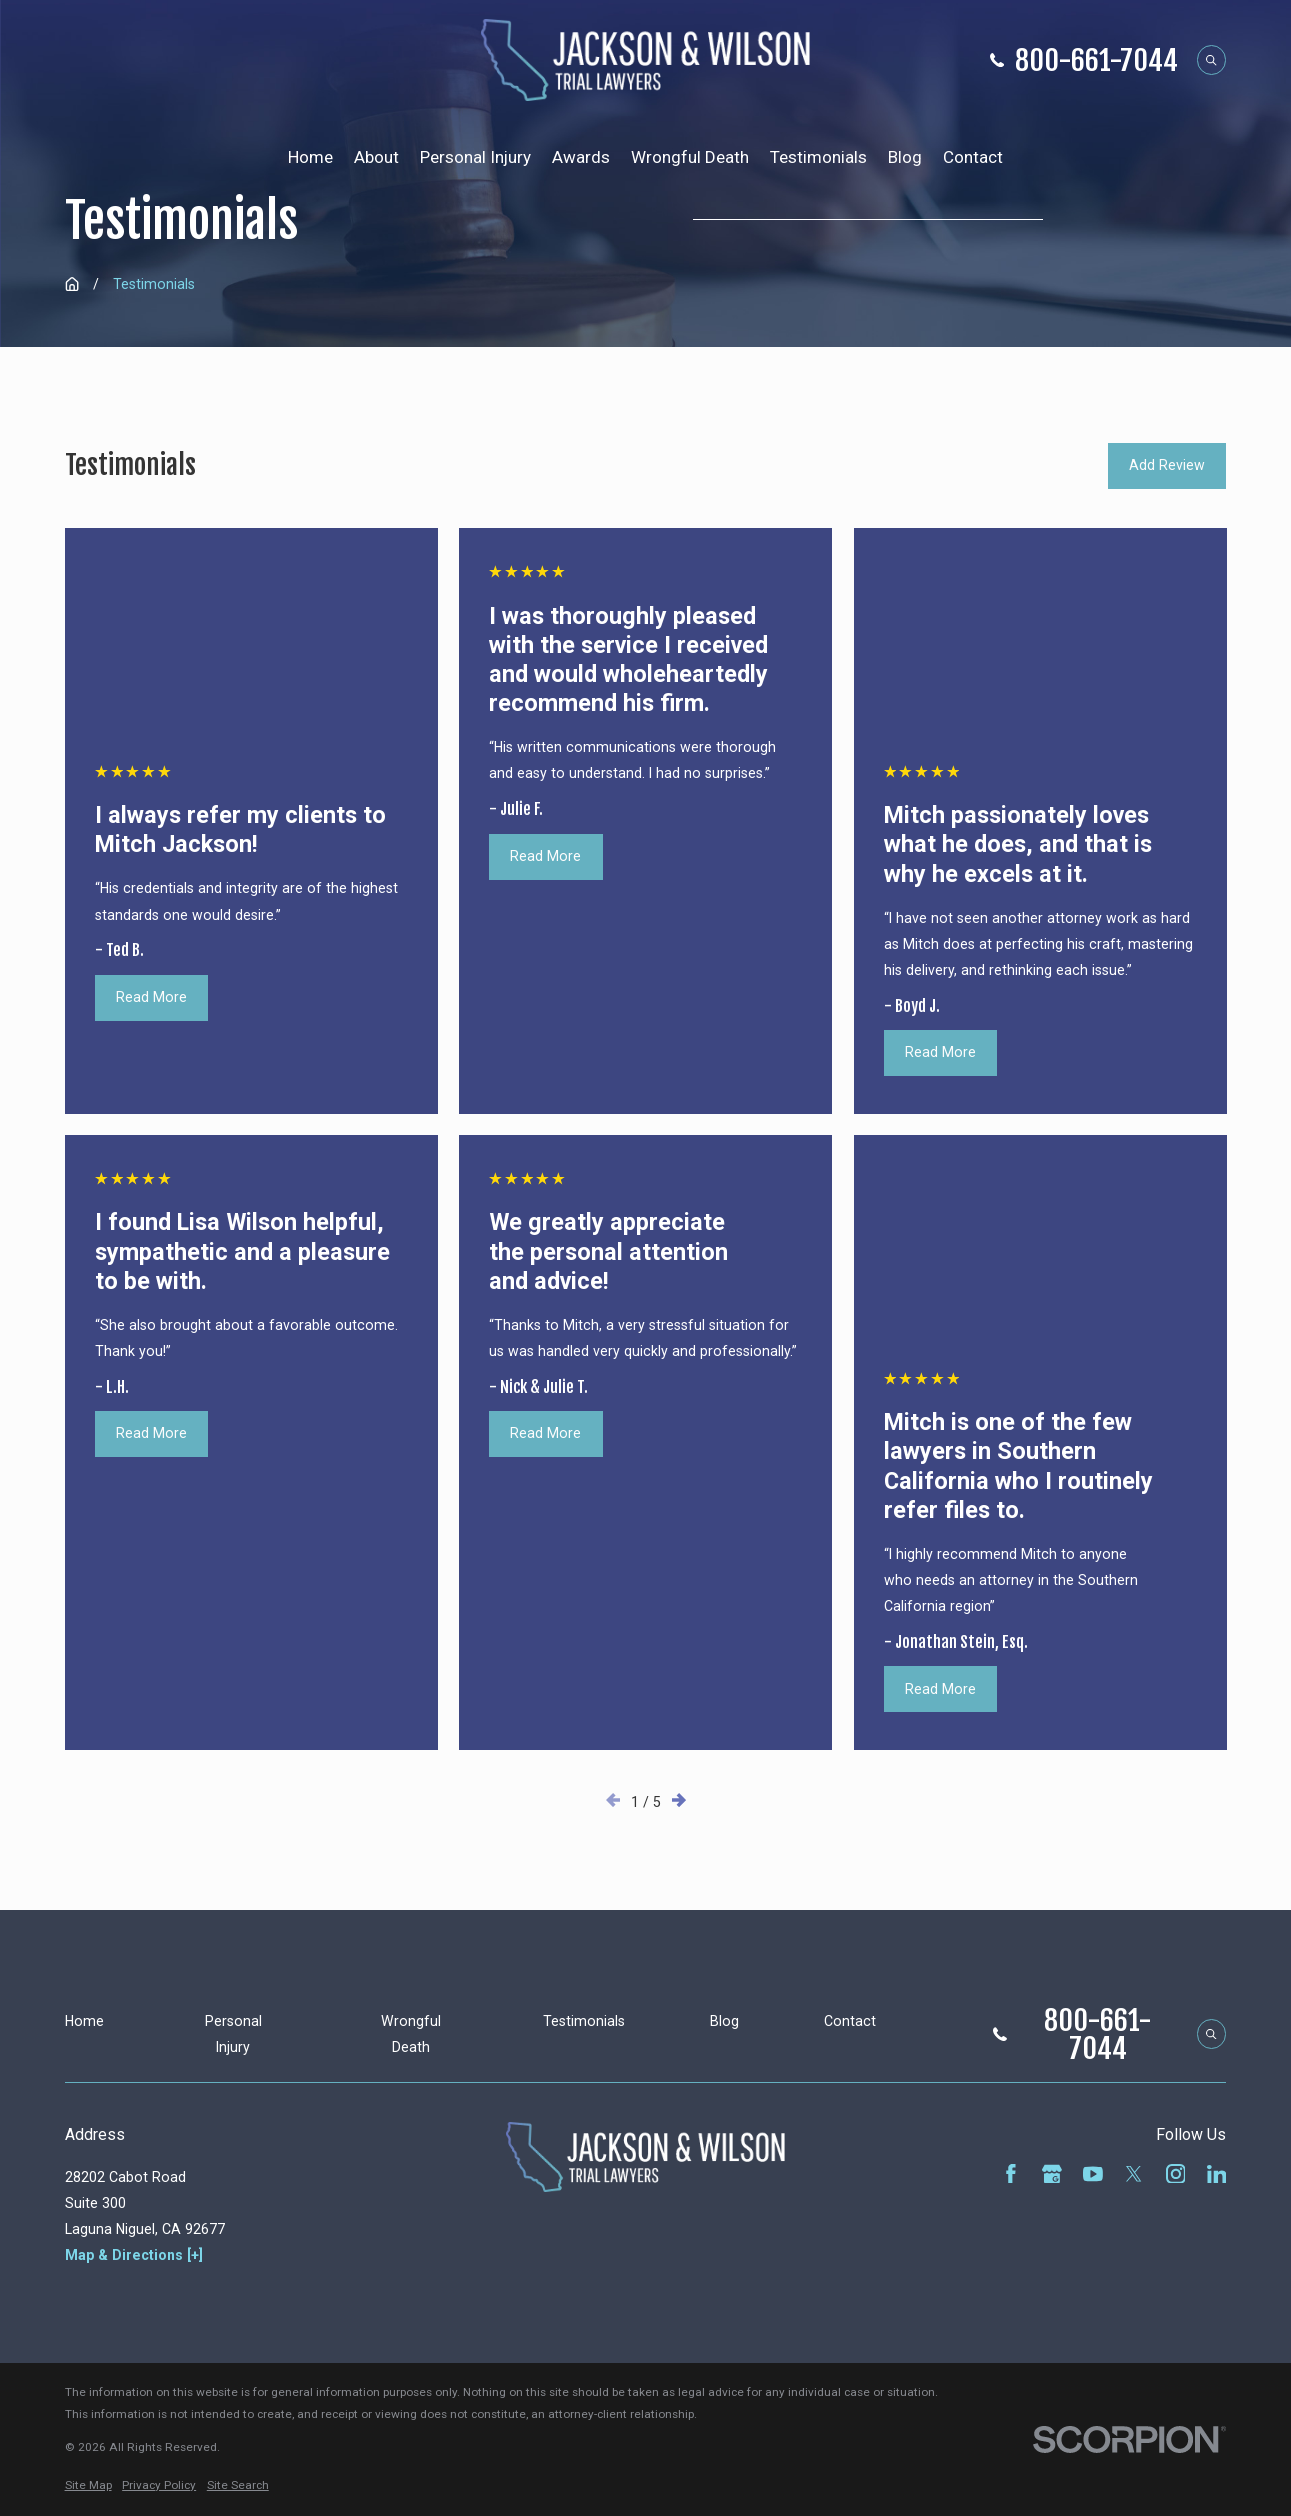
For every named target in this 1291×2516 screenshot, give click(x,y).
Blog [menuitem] (905, 157)
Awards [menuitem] (581, 157)
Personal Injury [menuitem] (475, 157)
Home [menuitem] (310, 157)
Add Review (1167, 465)
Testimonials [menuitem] (818, 157)
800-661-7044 (1096, 60)
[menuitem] (88, 2486)
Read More (151, 997)
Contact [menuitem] (973, 157)
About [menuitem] (376, 157)
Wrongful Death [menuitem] (690, 157)
